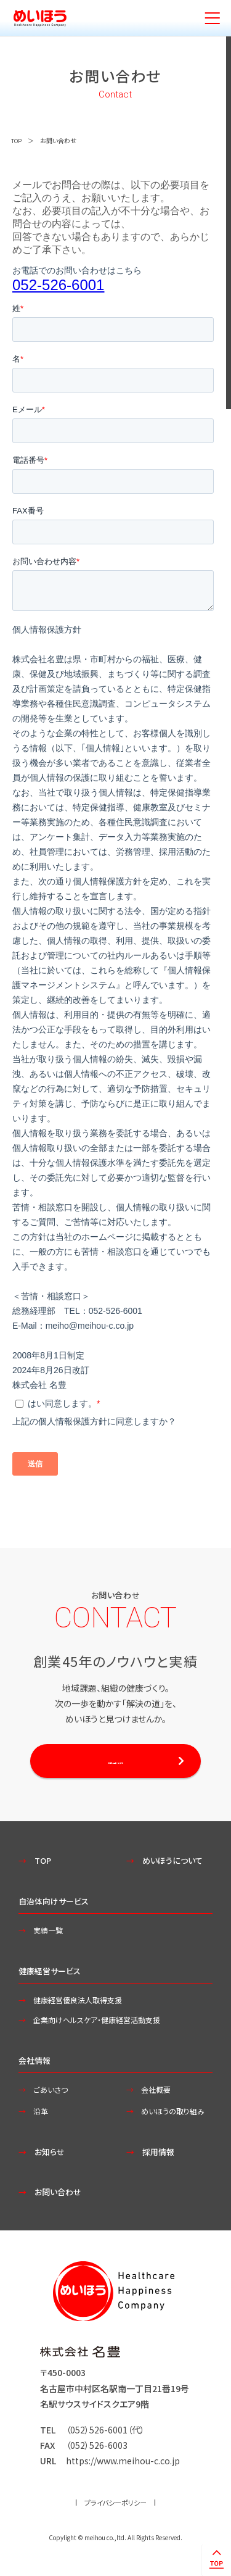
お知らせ (52, 2156)
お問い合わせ (61, 2196)
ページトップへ (215, 2559)
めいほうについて (176, 1864)
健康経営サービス (52, 1975)
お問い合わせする (115, 1763)
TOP (17, 140)
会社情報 (35, 2064)
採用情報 (161, 2156)
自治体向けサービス (56, 1905)
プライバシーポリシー (116, 2506)
